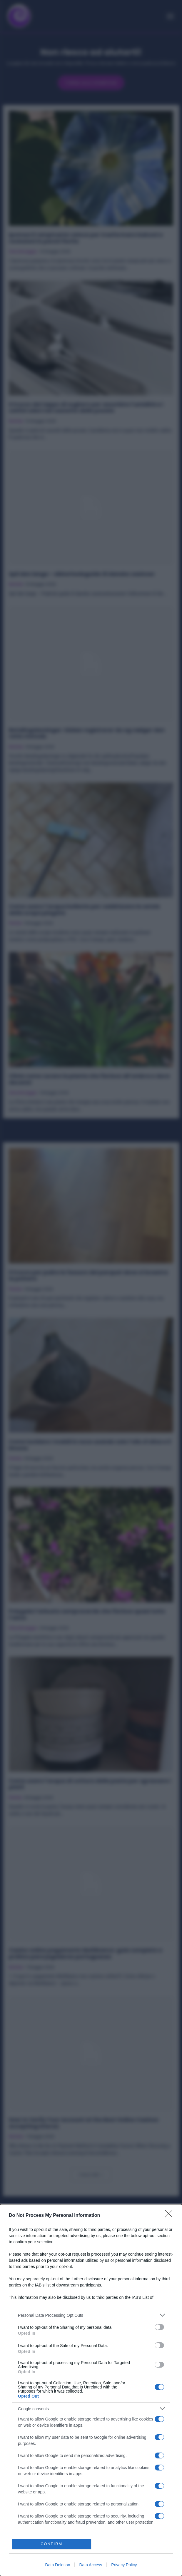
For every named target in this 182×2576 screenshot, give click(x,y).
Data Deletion (57, 2564)
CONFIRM (52, 2544)
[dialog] (91, 2390)
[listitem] (91, 2315)
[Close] (170, 2215)
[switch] (159, 2327)
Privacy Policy (124, 2564)
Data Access (90, 2564)
